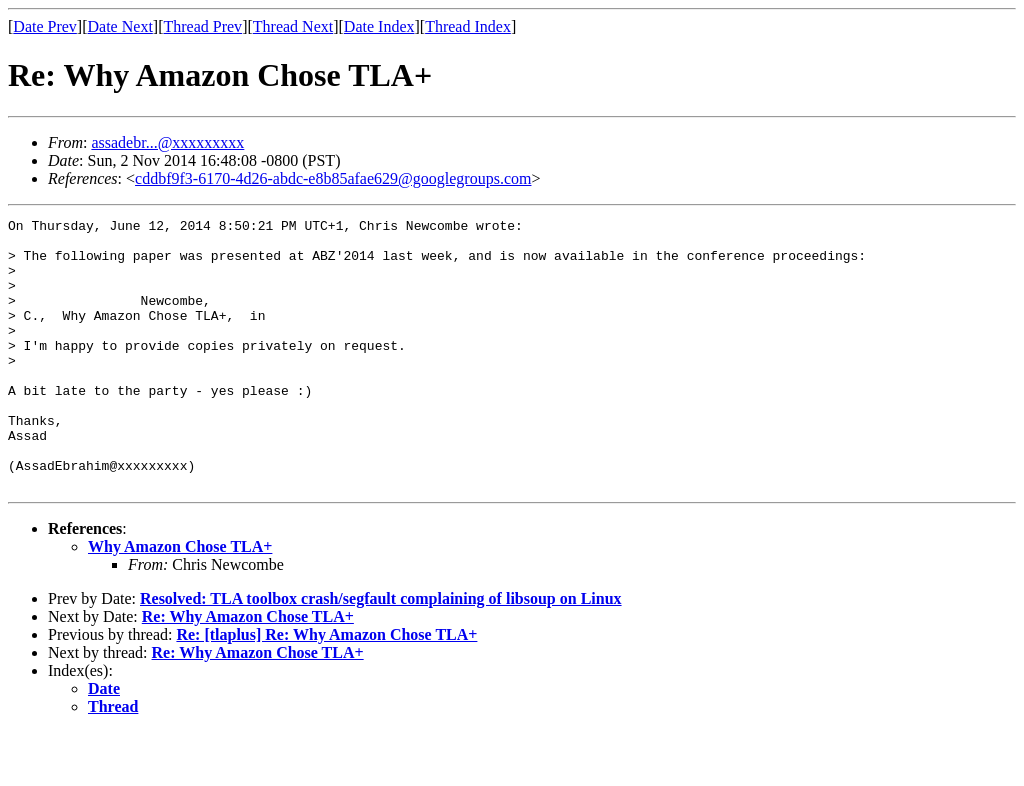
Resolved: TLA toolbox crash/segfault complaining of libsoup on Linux (381, 652)
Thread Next (293, 26)
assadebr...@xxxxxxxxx (167, 142)
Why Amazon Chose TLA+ (180, 600)
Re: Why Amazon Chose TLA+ (248, 670)
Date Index (379, 26)
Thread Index (468, 26)
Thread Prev (202, 26)
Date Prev (45, 26)
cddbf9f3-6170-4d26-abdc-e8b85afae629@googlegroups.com (333, 178)
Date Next (120, 26)
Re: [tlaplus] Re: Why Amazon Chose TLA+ (326, 688)
